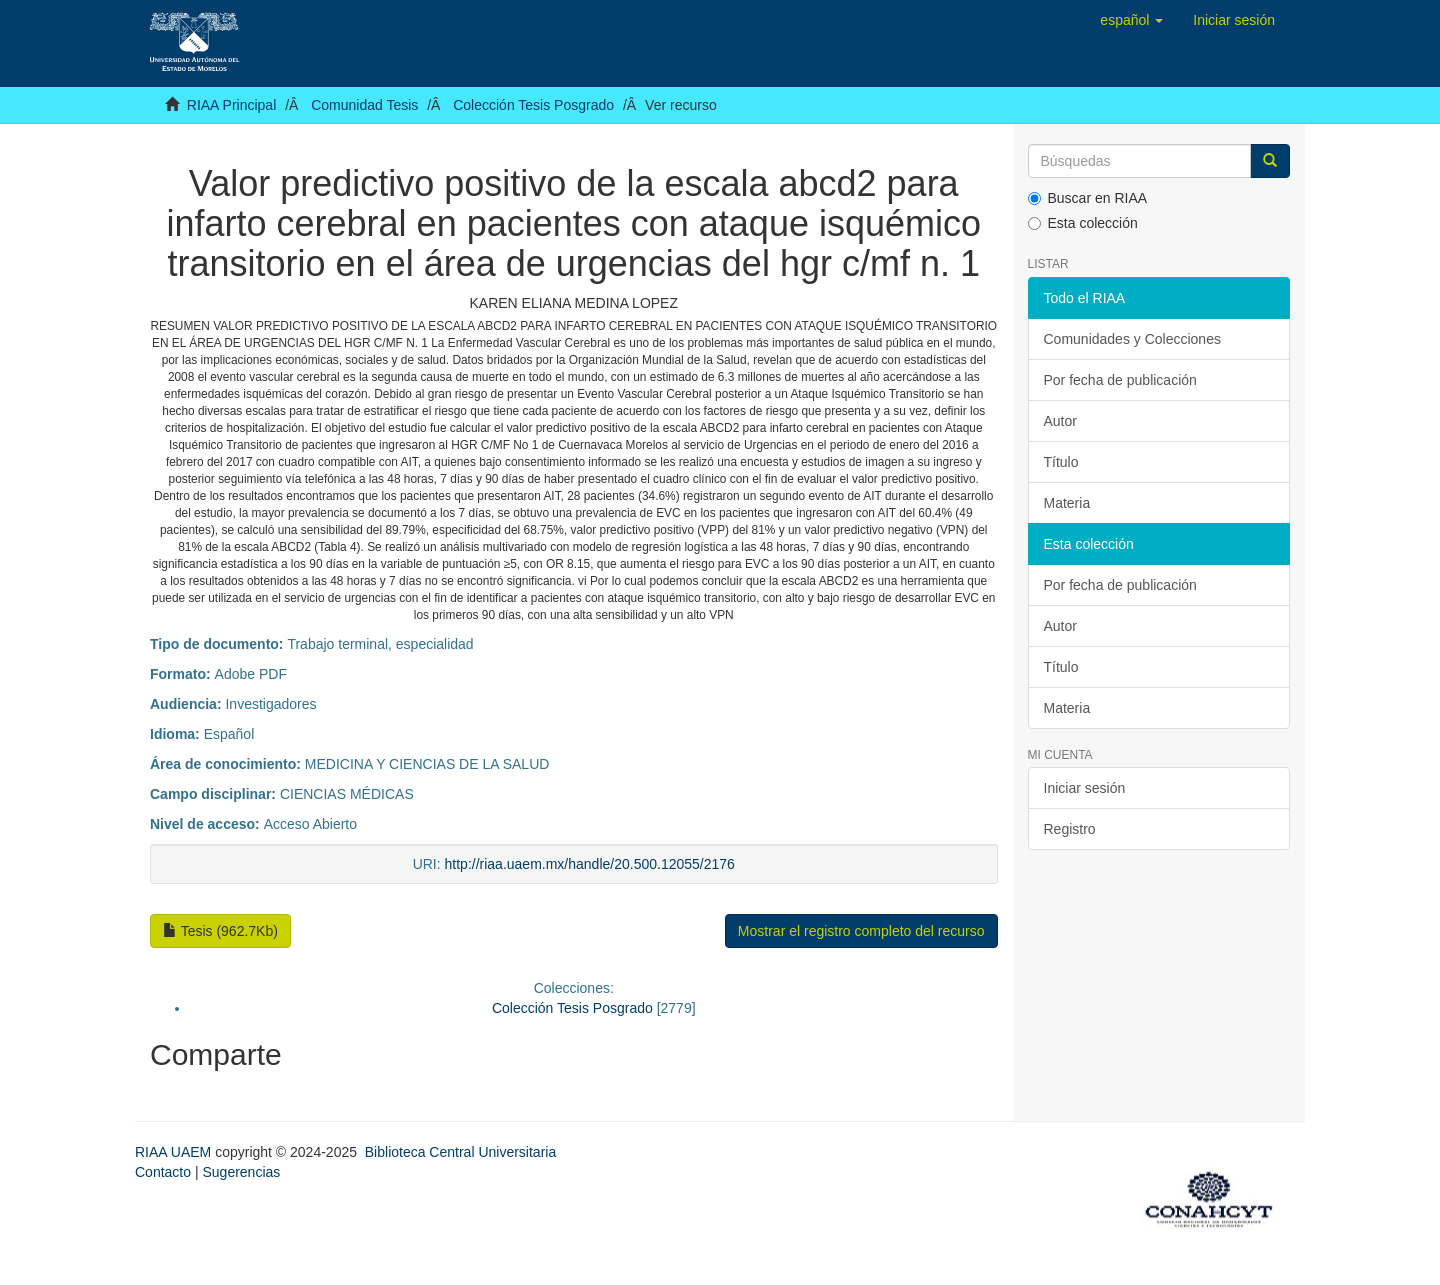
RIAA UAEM (175, 1152)
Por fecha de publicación (1120, 380)
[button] (1131, 20)
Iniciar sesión (1085, 788)
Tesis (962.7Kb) (220, 931)
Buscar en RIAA (1088, 198)
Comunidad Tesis (364, 105)
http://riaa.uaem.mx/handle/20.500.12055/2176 (590, 864)
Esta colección (1083, 223)
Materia (1067, 503)
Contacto (163, 1172)
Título (1061, 462)
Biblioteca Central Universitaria (460, 1152)
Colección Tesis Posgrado (533, 105)
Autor (1060, 421)
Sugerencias (241, 1172)
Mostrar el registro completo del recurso (861, 931)
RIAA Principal (231, 105)
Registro (1070, 829)
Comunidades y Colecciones (1132, 339)
